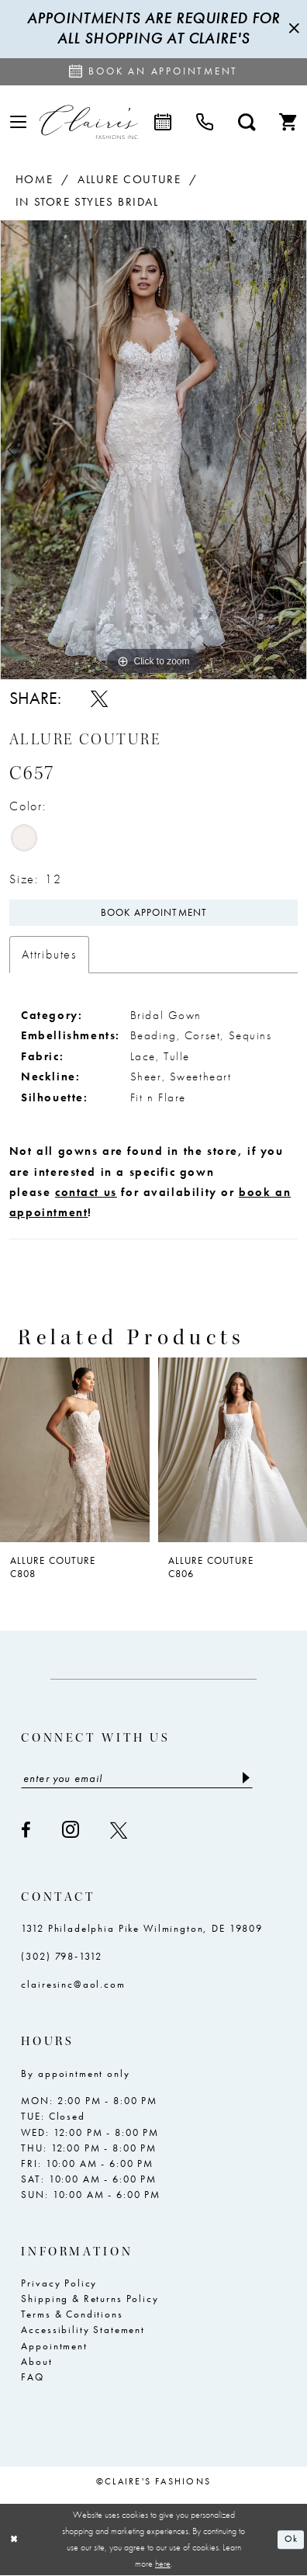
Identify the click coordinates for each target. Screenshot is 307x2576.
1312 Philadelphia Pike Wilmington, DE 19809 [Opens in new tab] (141, 1928)
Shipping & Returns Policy (89, 2299)
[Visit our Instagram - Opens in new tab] (71, 1829)
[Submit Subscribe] (245, 1778)
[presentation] (75, 1449)
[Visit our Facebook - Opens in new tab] (27, 1830)
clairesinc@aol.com (73, 1984)
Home (34, 179)
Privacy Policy (59, 2283)
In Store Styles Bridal (87, 201)
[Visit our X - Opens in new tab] (119, 1830)
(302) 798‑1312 (61, 1956)
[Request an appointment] (153, 71)
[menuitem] (18, 121)
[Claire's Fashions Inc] (89, 122)
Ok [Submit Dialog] (291, 2539)
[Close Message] (292, 29)
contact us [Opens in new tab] (86, 1191)
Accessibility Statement (83, 2330)
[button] (18, 121)
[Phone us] (205, 122)
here (163, 2564)
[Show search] (246, 122)
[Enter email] (137, 1778)
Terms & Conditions (71, 2314)
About (36, 2362)
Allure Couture (129, 179)
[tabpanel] (153, 449)
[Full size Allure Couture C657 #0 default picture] (153, 449)
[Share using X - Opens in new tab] (99, 698)
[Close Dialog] (14, 2540)
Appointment (54, 2346)
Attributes (49, 954)
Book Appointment (154, 913)
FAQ (32, 2377)
